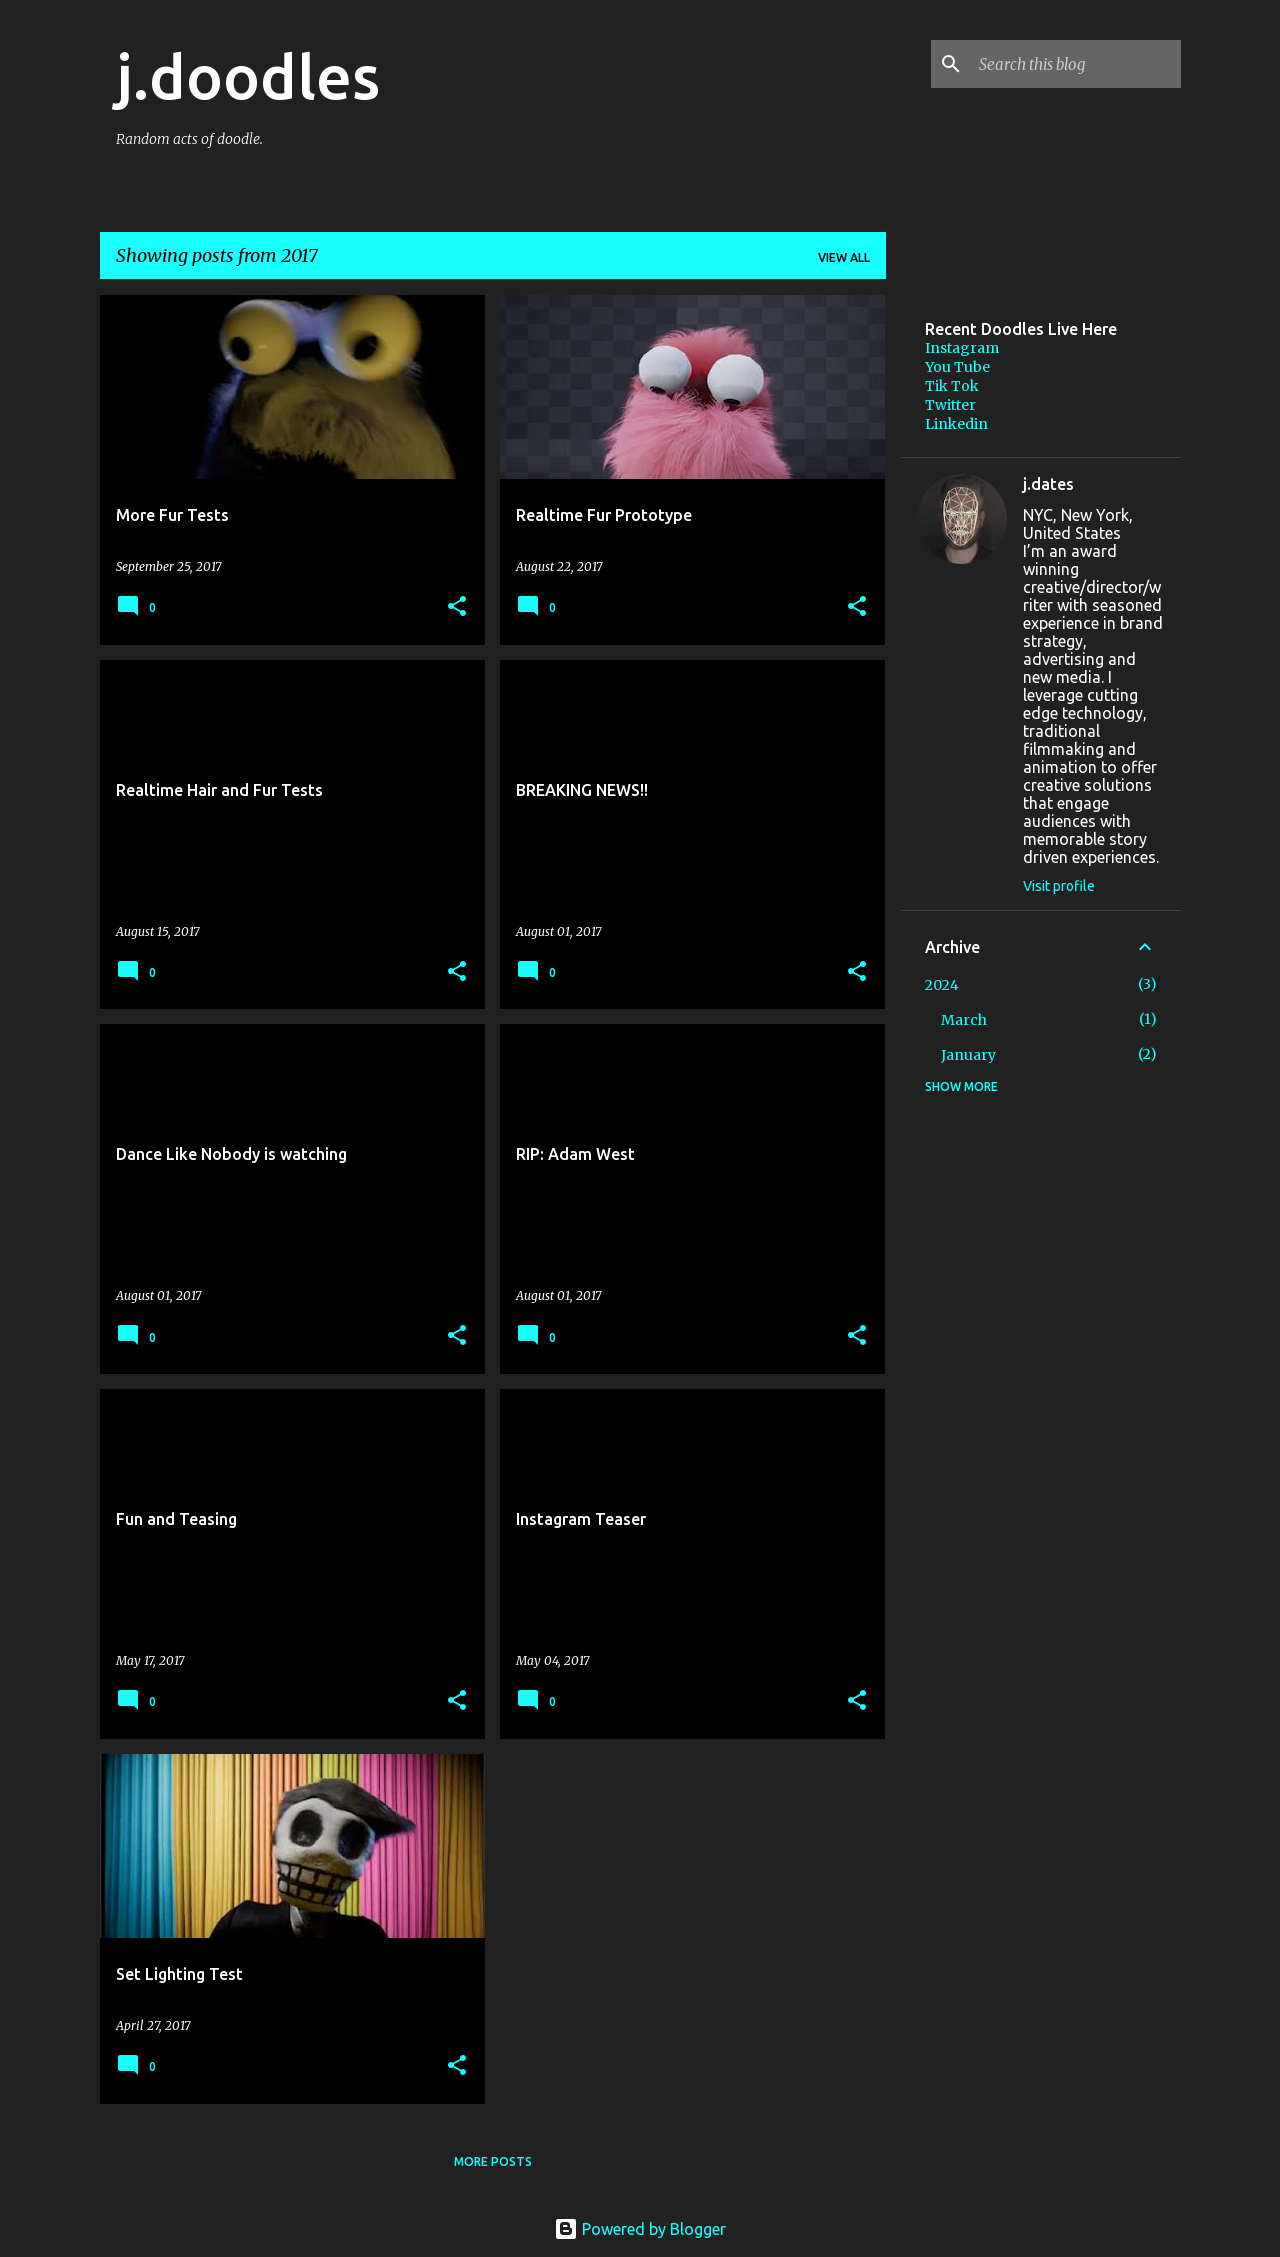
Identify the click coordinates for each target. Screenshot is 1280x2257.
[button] (457, 607)
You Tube (957, 367)
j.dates (1048, 484)
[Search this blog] (1076, 64)
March (964, 1020)
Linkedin (956, 424)
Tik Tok (952, 386)
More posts (493, 2161)
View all (844, 257)
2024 (942, 985)
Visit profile (1059, 886)
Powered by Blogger (640, 2229)
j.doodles (248, 76)
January (968, 1055)
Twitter (950, 405)
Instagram (962, 348)
